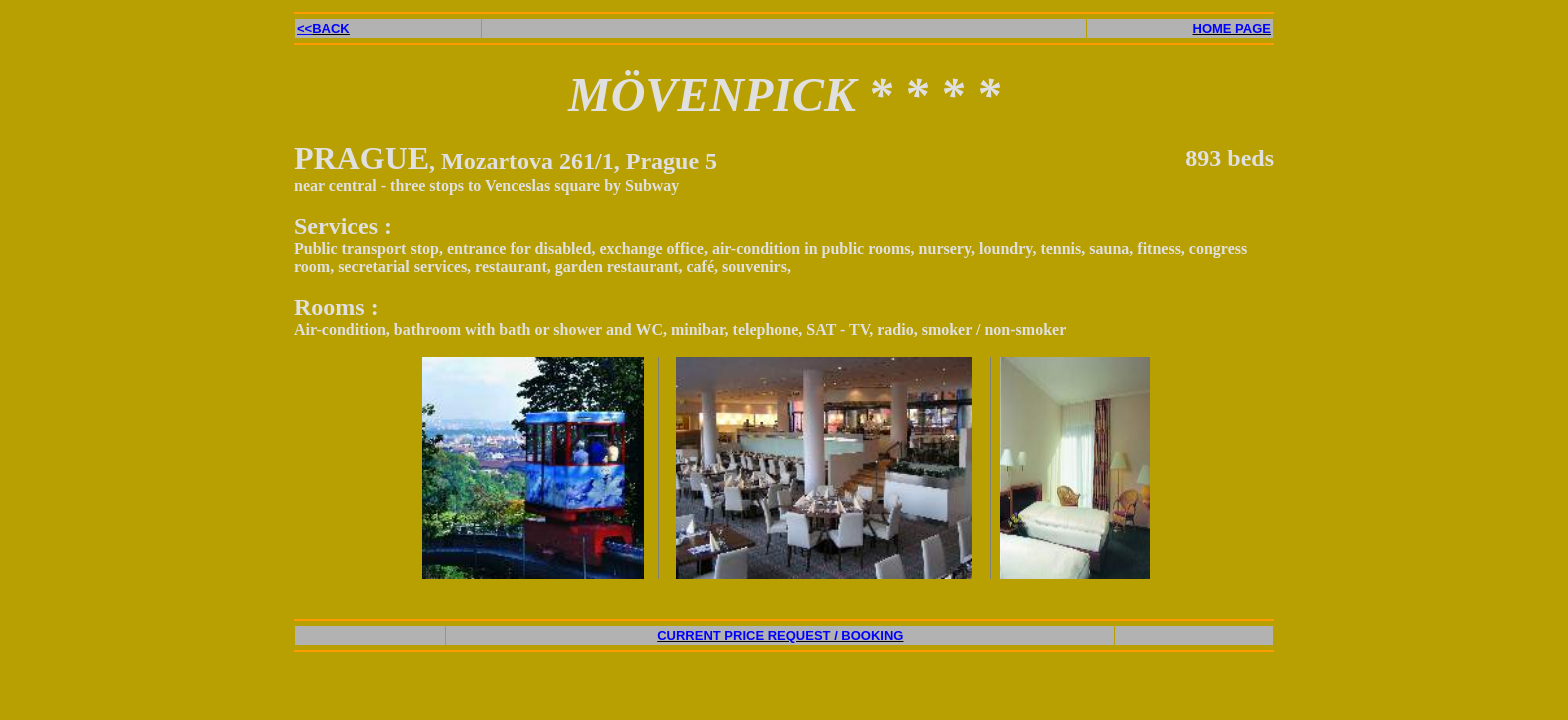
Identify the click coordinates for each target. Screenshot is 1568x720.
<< (323, 28)
